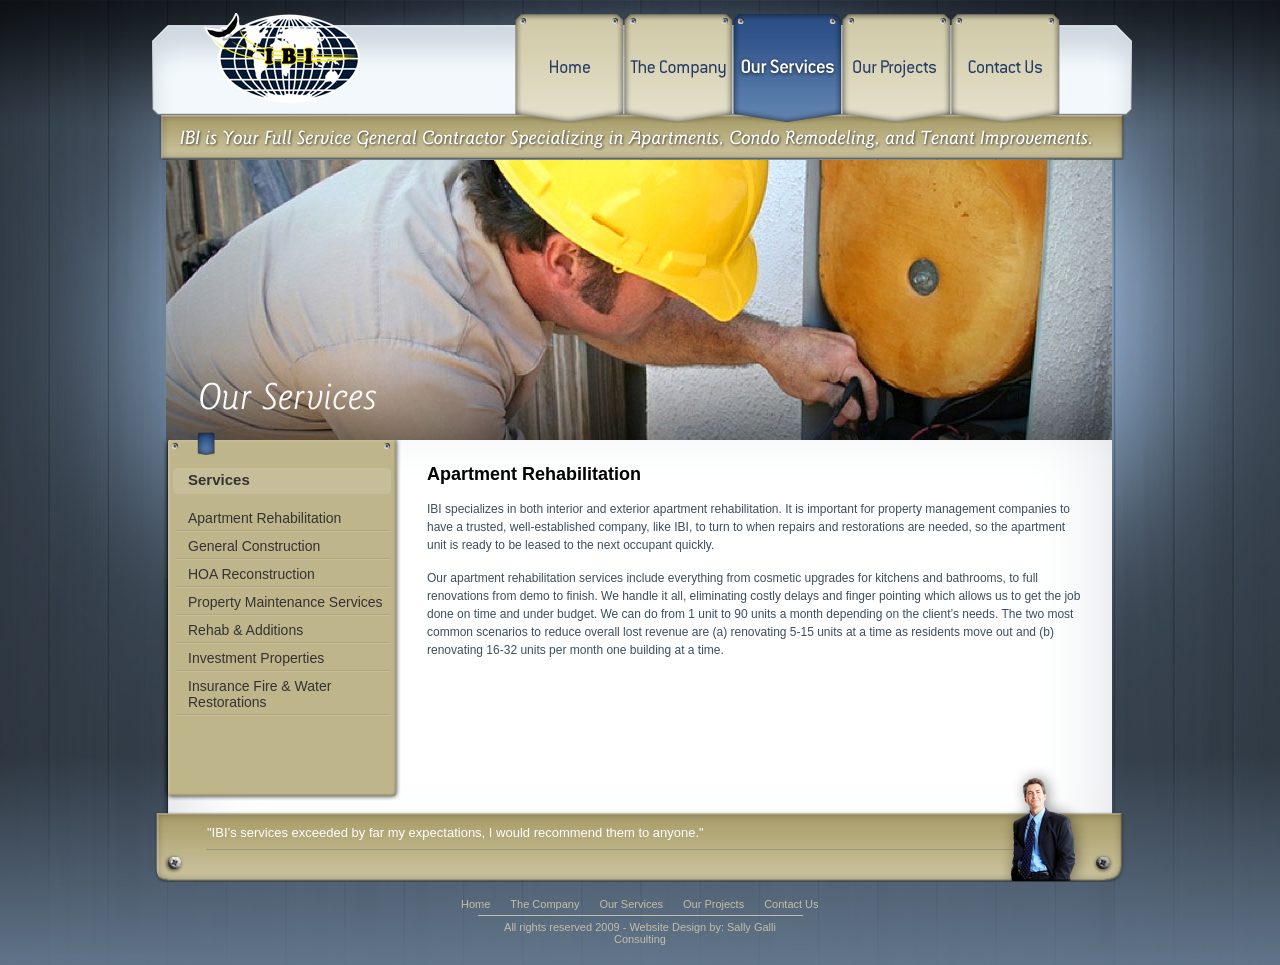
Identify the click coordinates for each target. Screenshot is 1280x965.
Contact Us (791, 904)
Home (475, 904)
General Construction (254, 546)
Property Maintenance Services (285, 602)
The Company (544, 904)
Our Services (631, 904)
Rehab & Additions (245, 630)
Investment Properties (256, 658)
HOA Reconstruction (251, 574)
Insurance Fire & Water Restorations (259, 694)
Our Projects (713, 904)
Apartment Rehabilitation (264, 518)
